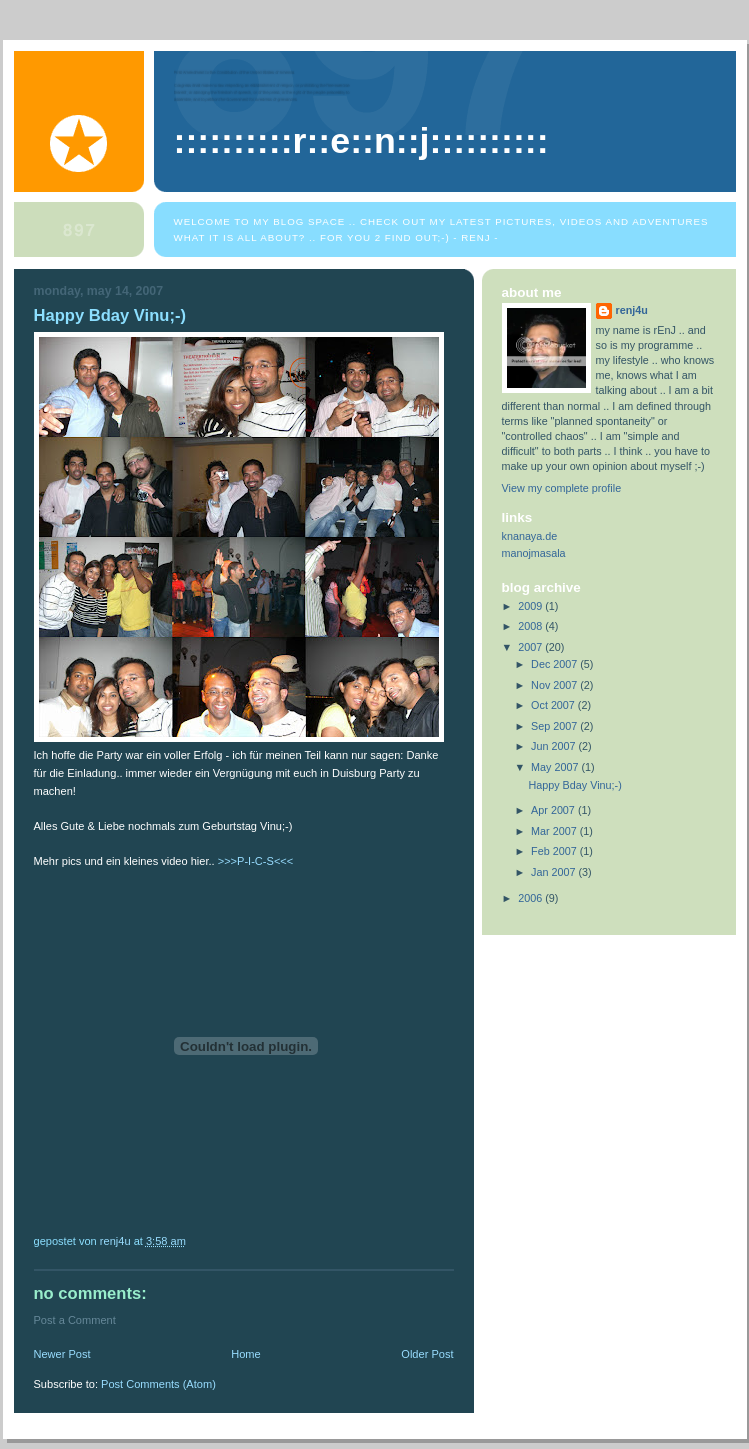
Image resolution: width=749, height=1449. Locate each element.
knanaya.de (530, 536)
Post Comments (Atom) (158, 1384)
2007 (531, 647)
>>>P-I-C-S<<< (256, 861)
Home (245, 1354)
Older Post (427, 1354)
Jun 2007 (554, 746)
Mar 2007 (555, 831)
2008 (531, 626)
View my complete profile (562, 488)
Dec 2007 (555, 664)
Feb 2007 (555, 851)
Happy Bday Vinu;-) (574, 785)
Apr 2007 (554, 810)
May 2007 (556, 767)
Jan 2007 (554, 872)
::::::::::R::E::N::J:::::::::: (361, 141)
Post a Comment (75, 1320)
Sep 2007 (555, 726)
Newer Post (62, 1354)
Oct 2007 (554, 705)
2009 (531, 606)
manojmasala (534, 553)
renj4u (632, 310)
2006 (531, 898)
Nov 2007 (555, 685)
